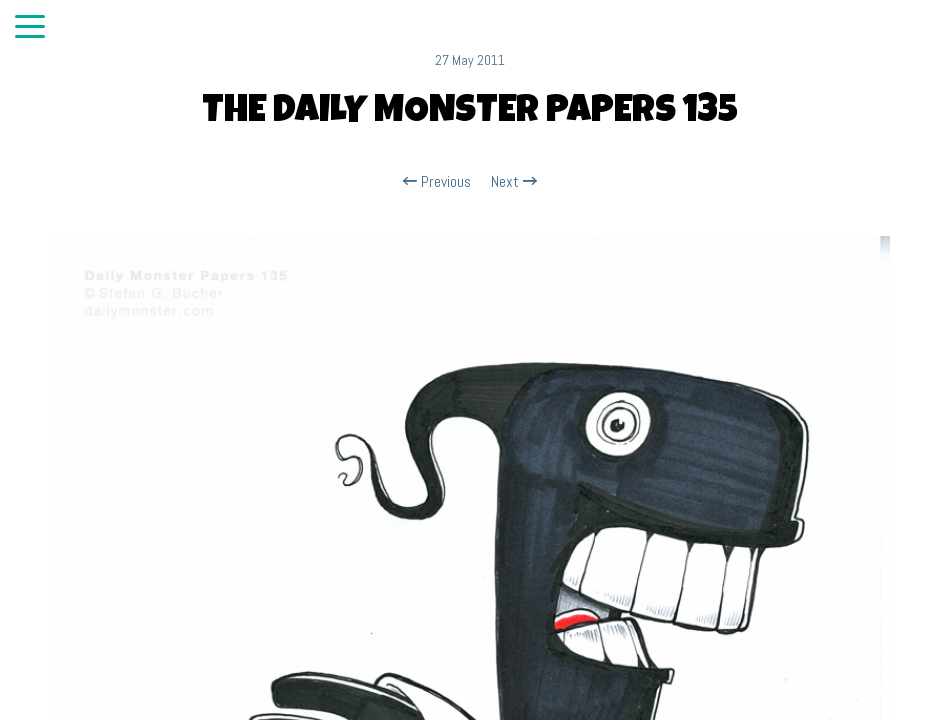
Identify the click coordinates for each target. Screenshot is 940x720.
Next (514, 182)
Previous (437, 182)
